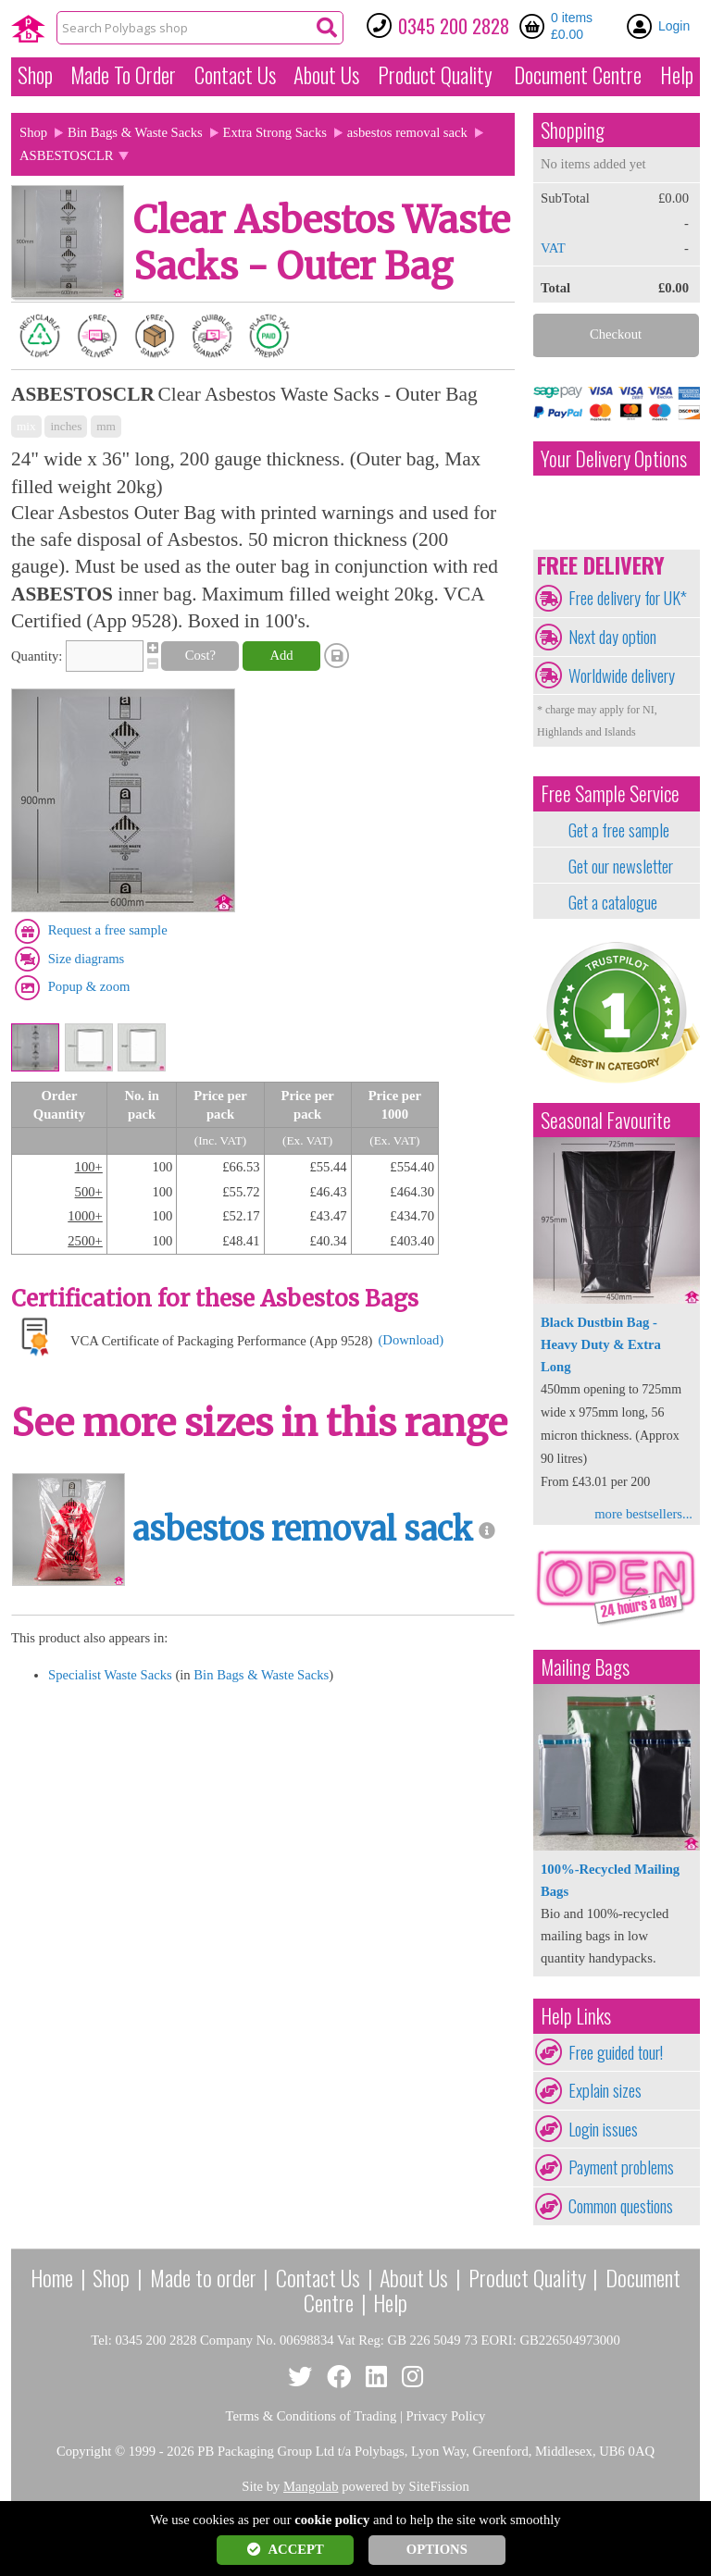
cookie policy (331, 2519)
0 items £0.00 (571, 26)
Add (281, 655)
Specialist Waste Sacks (110, 1674)
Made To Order (123, 75)
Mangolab (310, 2486)
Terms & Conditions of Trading (311, 2416)
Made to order (203, 2277)
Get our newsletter (620, 866)
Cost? (200, 655)
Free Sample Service (610, 793)
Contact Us (235, 75)
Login (674, 26)
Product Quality (527, 2277)
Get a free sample (618, 830)
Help (676, 75)
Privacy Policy (446, 2416)
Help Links (576, 2015)
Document (578, 75)
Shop (35, 75)
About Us (326, 75)
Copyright (83, 2451)
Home (52, 2277)
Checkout (616, 334)
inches (65, 426)
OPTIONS (437, 2549)
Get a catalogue (612, 902)
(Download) (410, 1339)
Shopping (573, 130)
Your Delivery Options (614, 458)
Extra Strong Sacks (275, 132)
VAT (553, 248)
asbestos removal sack (407, 132)
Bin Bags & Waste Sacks (135, 132)
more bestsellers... (643, 1513)
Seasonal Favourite (606, 1120)
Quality (435, 75)
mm (106, 426)
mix (26, 426)
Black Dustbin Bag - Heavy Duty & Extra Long (601, 1344)
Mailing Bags (585, 1667)
